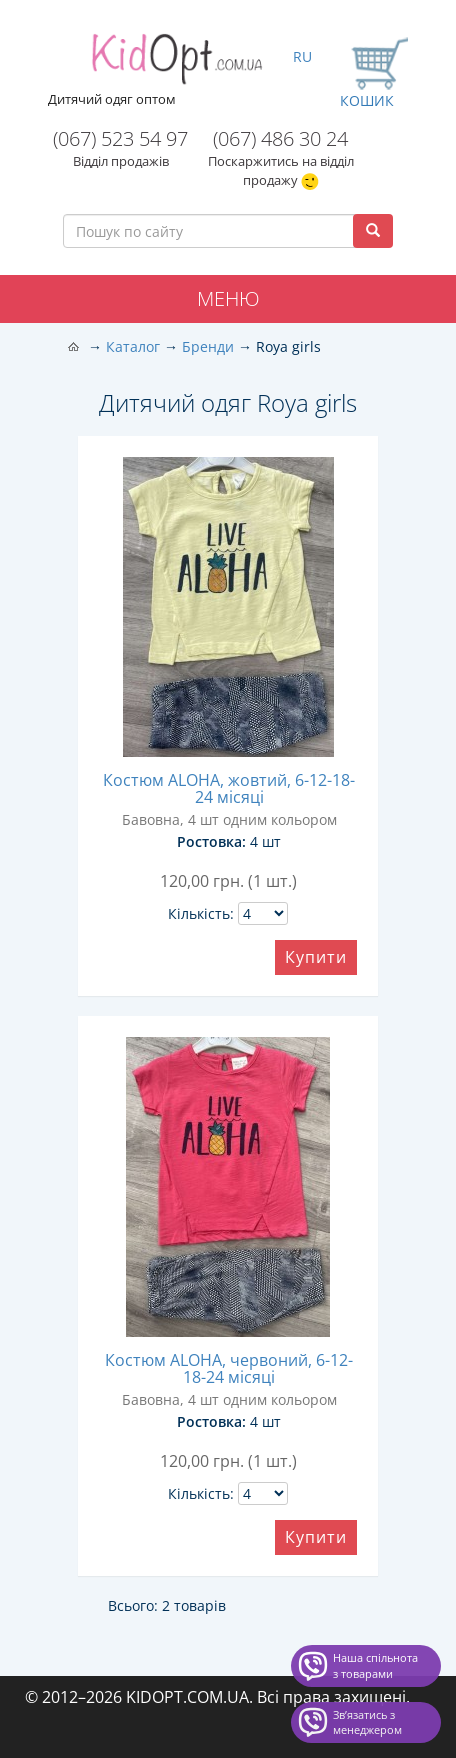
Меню (228, 298)
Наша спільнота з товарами (375, 1665)
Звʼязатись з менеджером (367, 1722)
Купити (316, 957)
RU (302, 56)
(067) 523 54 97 (120, 138)
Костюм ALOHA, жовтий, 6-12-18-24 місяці (229, 788)
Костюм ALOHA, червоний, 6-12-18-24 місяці (229, 1368)
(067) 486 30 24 (280, 138)
